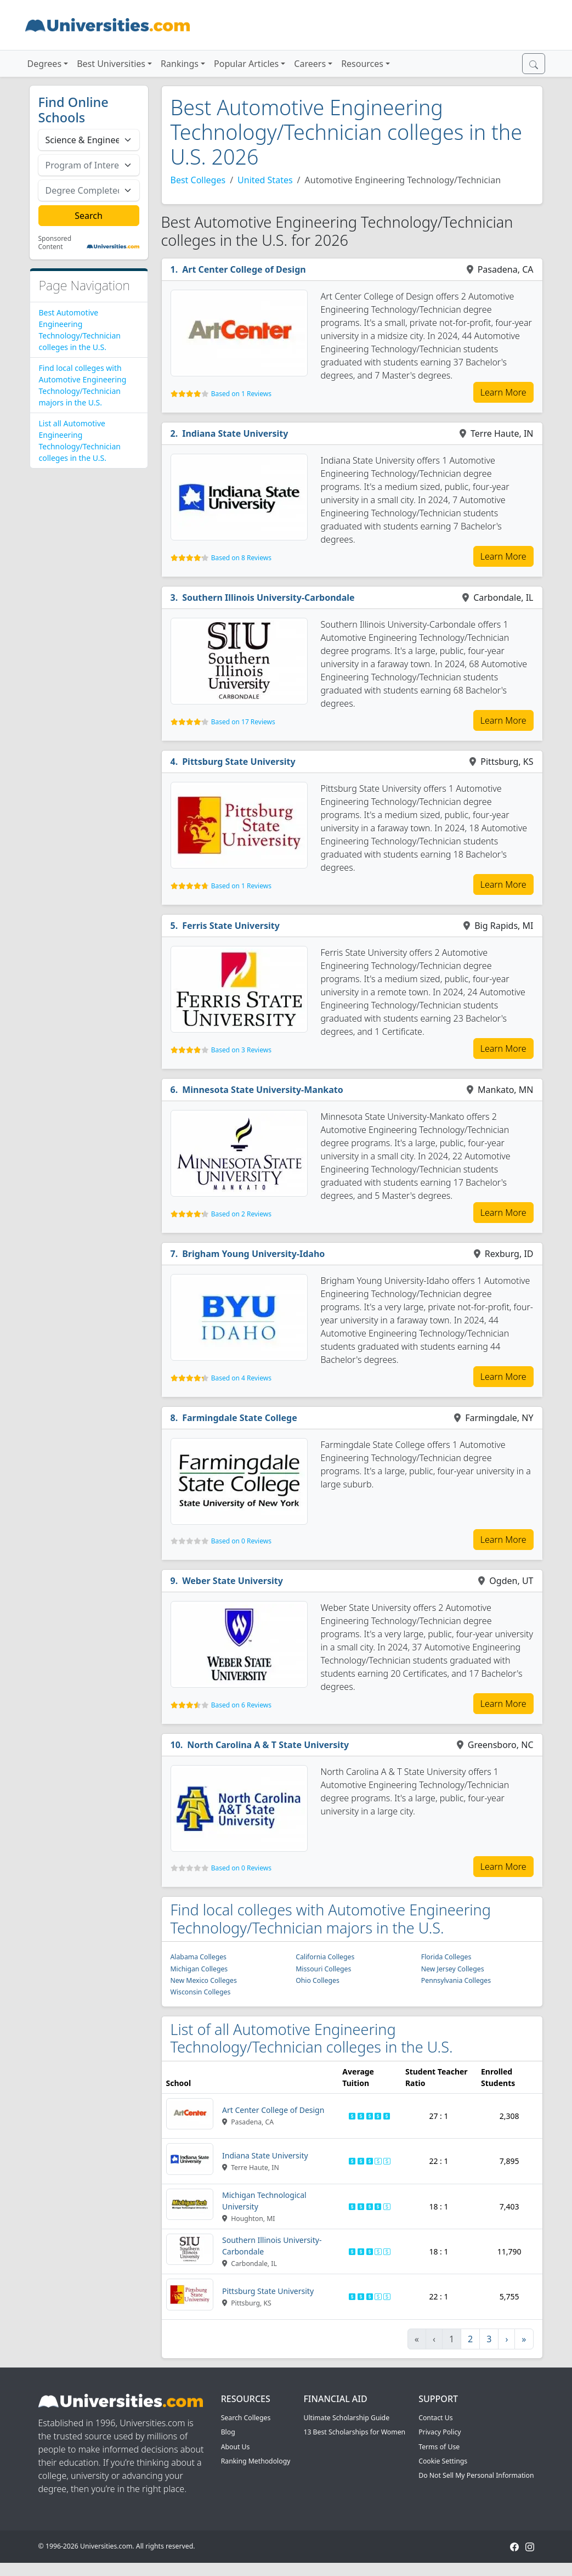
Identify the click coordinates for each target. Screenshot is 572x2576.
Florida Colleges (446, 1956)
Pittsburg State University (238, 762)
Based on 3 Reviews (241, 1050)
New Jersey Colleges (452, 1969)
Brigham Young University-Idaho (253, 1254)
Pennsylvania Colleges (456, 1980)
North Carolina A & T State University (268, 1745)
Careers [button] (310, 64)
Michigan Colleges (199, 1969)
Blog (228, 2432)
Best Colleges (198, 180)
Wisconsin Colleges (201, 1992)
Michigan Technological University (264, 2201)
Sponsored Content (55, 243)
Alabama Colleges (198, 1956)
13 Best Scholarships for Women (354, 2432)
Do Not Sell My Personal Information (476, 2475)
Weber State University (232, 1581)
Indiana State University (235, 433)
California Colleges (325, 1956)
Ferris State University (231, 926)
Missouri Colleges (323, 1969)
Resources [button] (362, 64)
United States (265, 180)
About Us (235, 2446)
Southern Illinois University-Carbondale (268, 597)
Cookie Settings (442, 2461)
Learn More (503, 392)
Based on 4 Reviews (241, 1378)
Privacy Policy (439, 2432)
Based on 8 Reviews (241, 557)
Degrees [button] (44, 64)
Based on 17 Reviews (243, 721)
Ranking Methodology (256, 2461)
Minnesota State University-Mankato (262, 1090)
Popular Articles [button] (246, 64)
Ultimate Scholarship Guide (346, 2417)
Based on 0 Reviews (241, 1541)
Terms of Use (439, 2446)
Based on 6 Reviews (241, 1705)
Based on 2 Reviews (241, 1214)
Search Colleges (246, 2417)
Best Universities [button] (111, 64)
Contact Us (435, 2417)
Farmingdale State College (239, 1418)
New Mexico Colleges (204, 1980)
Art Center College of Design (244, 269)
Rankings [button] (180, 64)
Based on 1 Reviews (241, 393)
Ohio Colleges (317, 1980)
